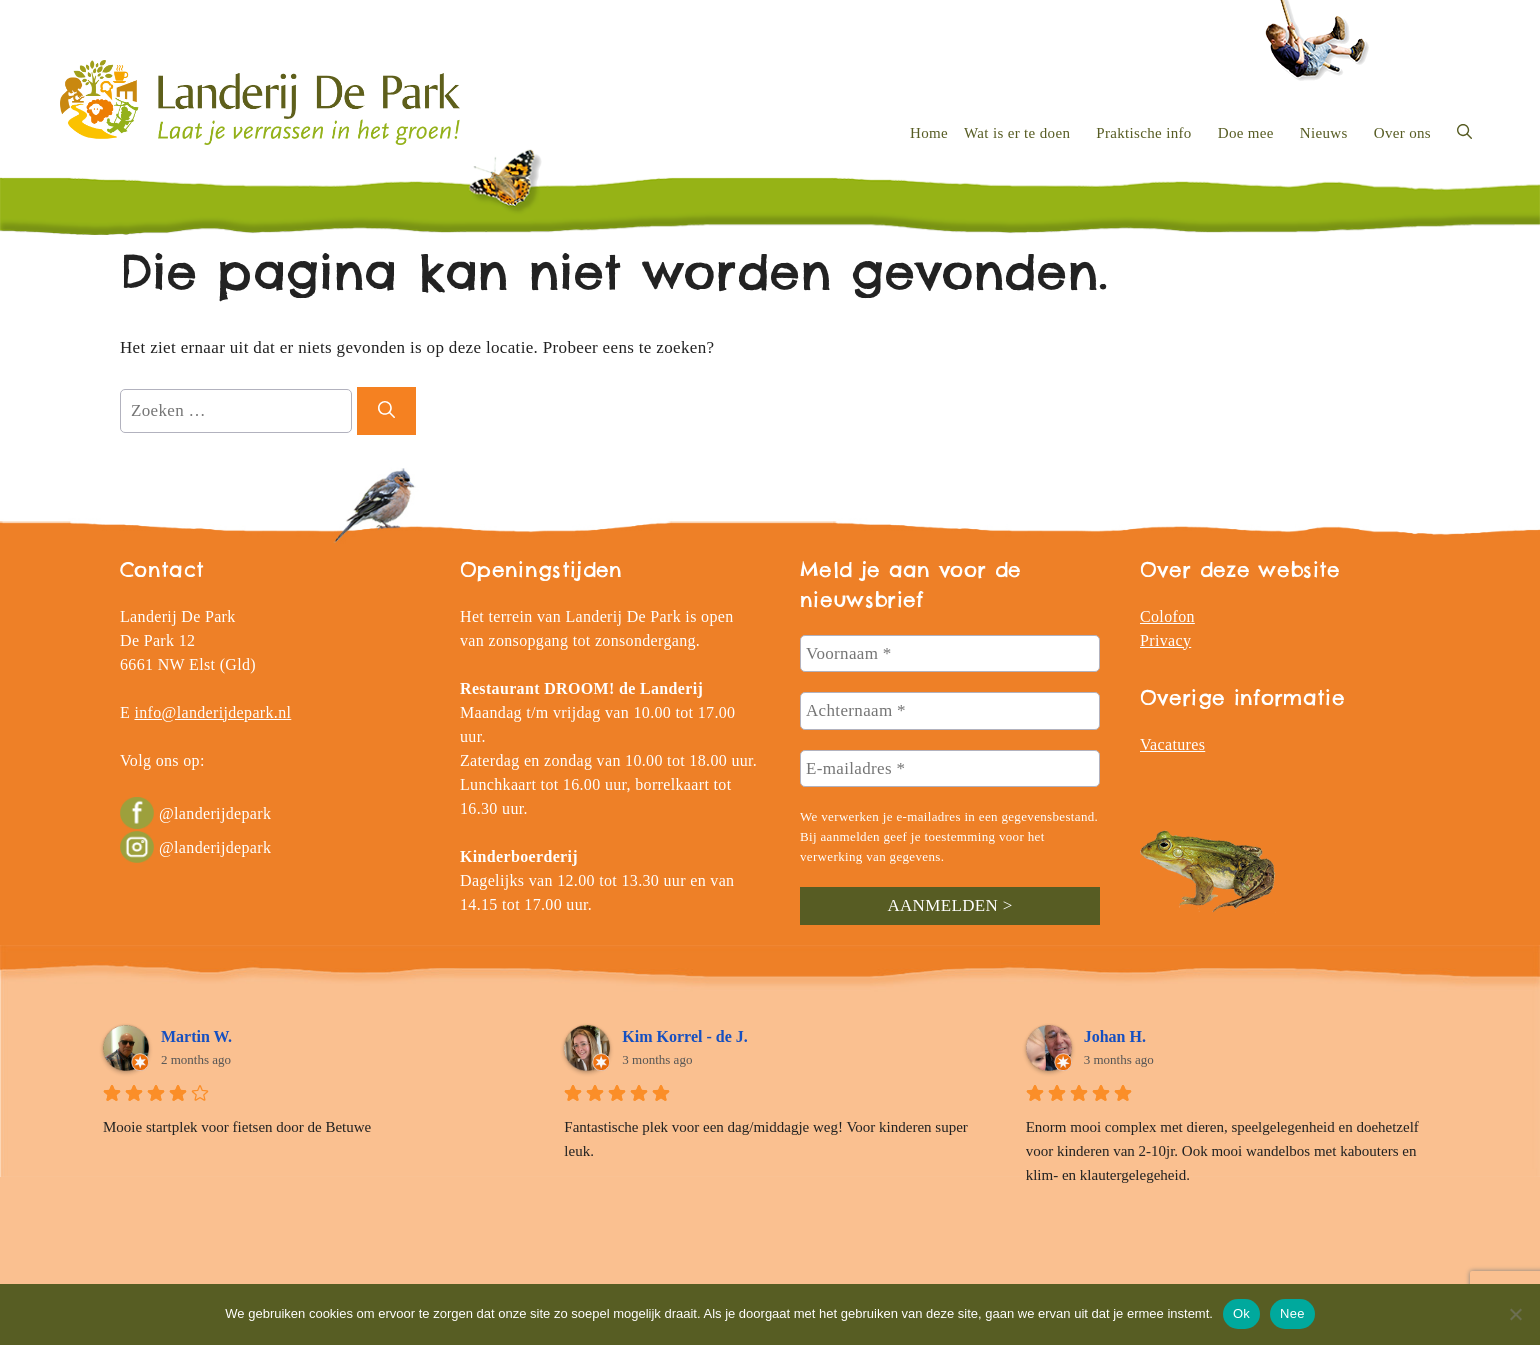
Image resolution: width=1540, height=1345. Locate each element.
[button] (1464, 133)
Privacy (1165, 640)
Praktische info (1144, 133)
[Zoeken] (386, 411)
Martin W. (196, 1036)
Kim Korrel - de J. (684, 1036)
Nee (1292, 1313)
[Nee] (1515, 1314)
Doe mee (1246, 133)
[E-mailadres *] (950, 769)
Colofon (1167, 616)
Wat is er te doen (1017, 133)
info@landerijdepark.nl (212, 712)
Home (929, 133)
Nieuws (1324, 133)
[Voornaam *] (950, 654)
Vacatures (1172, 744)
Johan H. (1115, 1036)
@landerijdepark (195, 814)
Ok (1241, 1313)
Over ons (1402, 133)
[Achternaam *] (950, 711)
